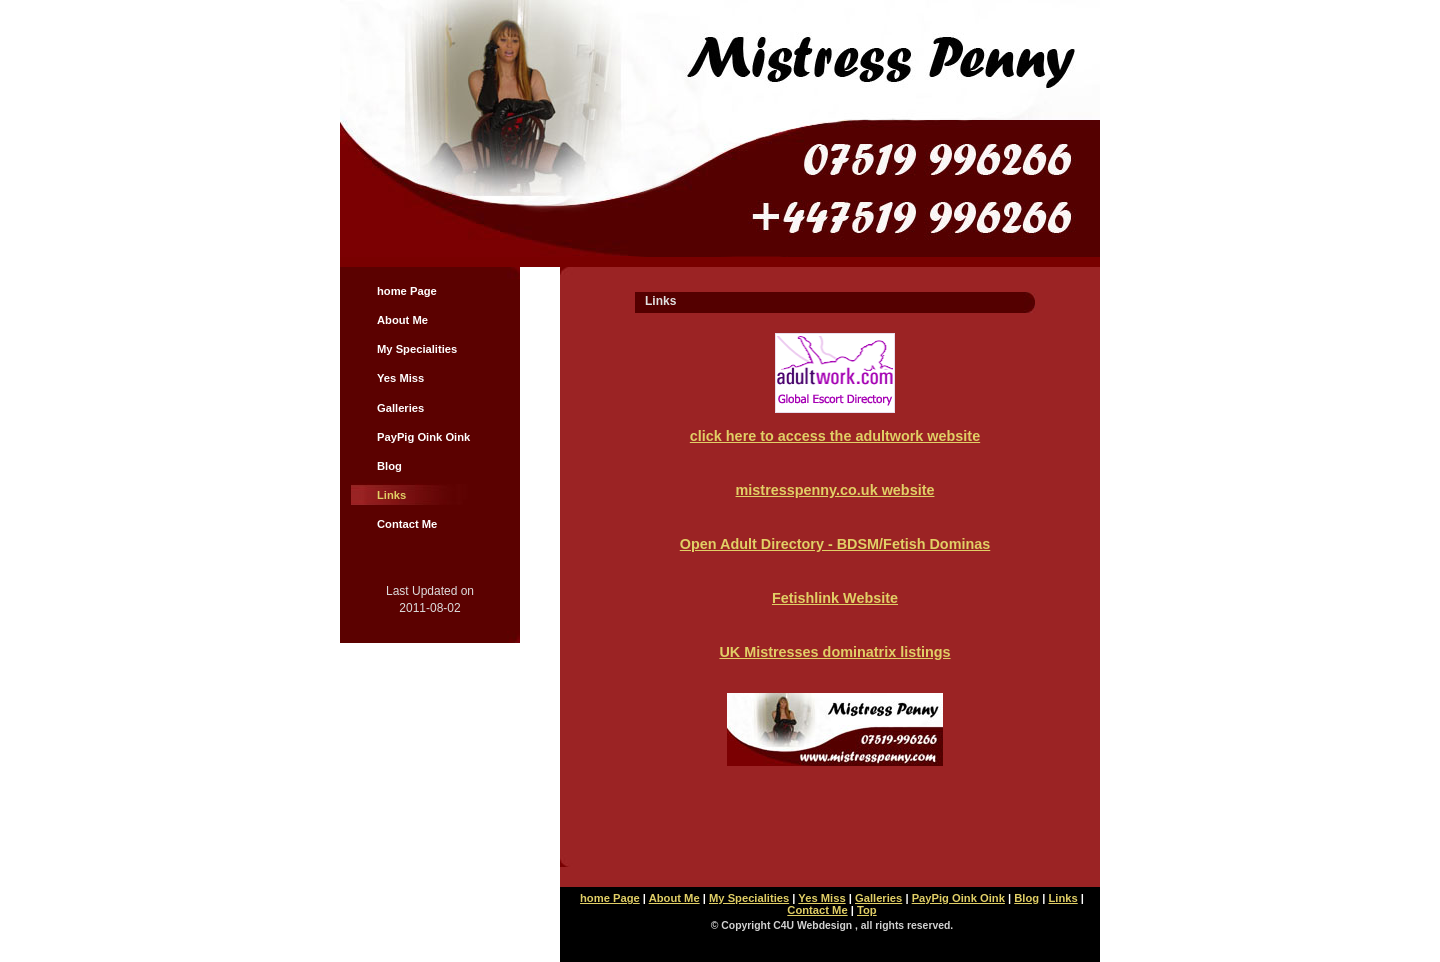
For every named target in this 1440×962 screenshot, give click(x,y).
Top (867, 910)
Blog (389, 466)
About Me (402, 320)
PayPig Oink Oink (423, 437)
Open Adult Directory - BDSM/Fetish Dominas (835, 544)
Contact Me (407, 524)
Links (391, 495)
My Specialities (417, 349)
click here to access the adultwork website (835, 436)
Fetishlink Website (835, 598)
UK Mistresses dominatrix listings (834, 652)
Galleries (400, 408)
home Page (407, 291)
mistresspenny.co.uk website (835, 490)
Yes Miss (400, 378)
